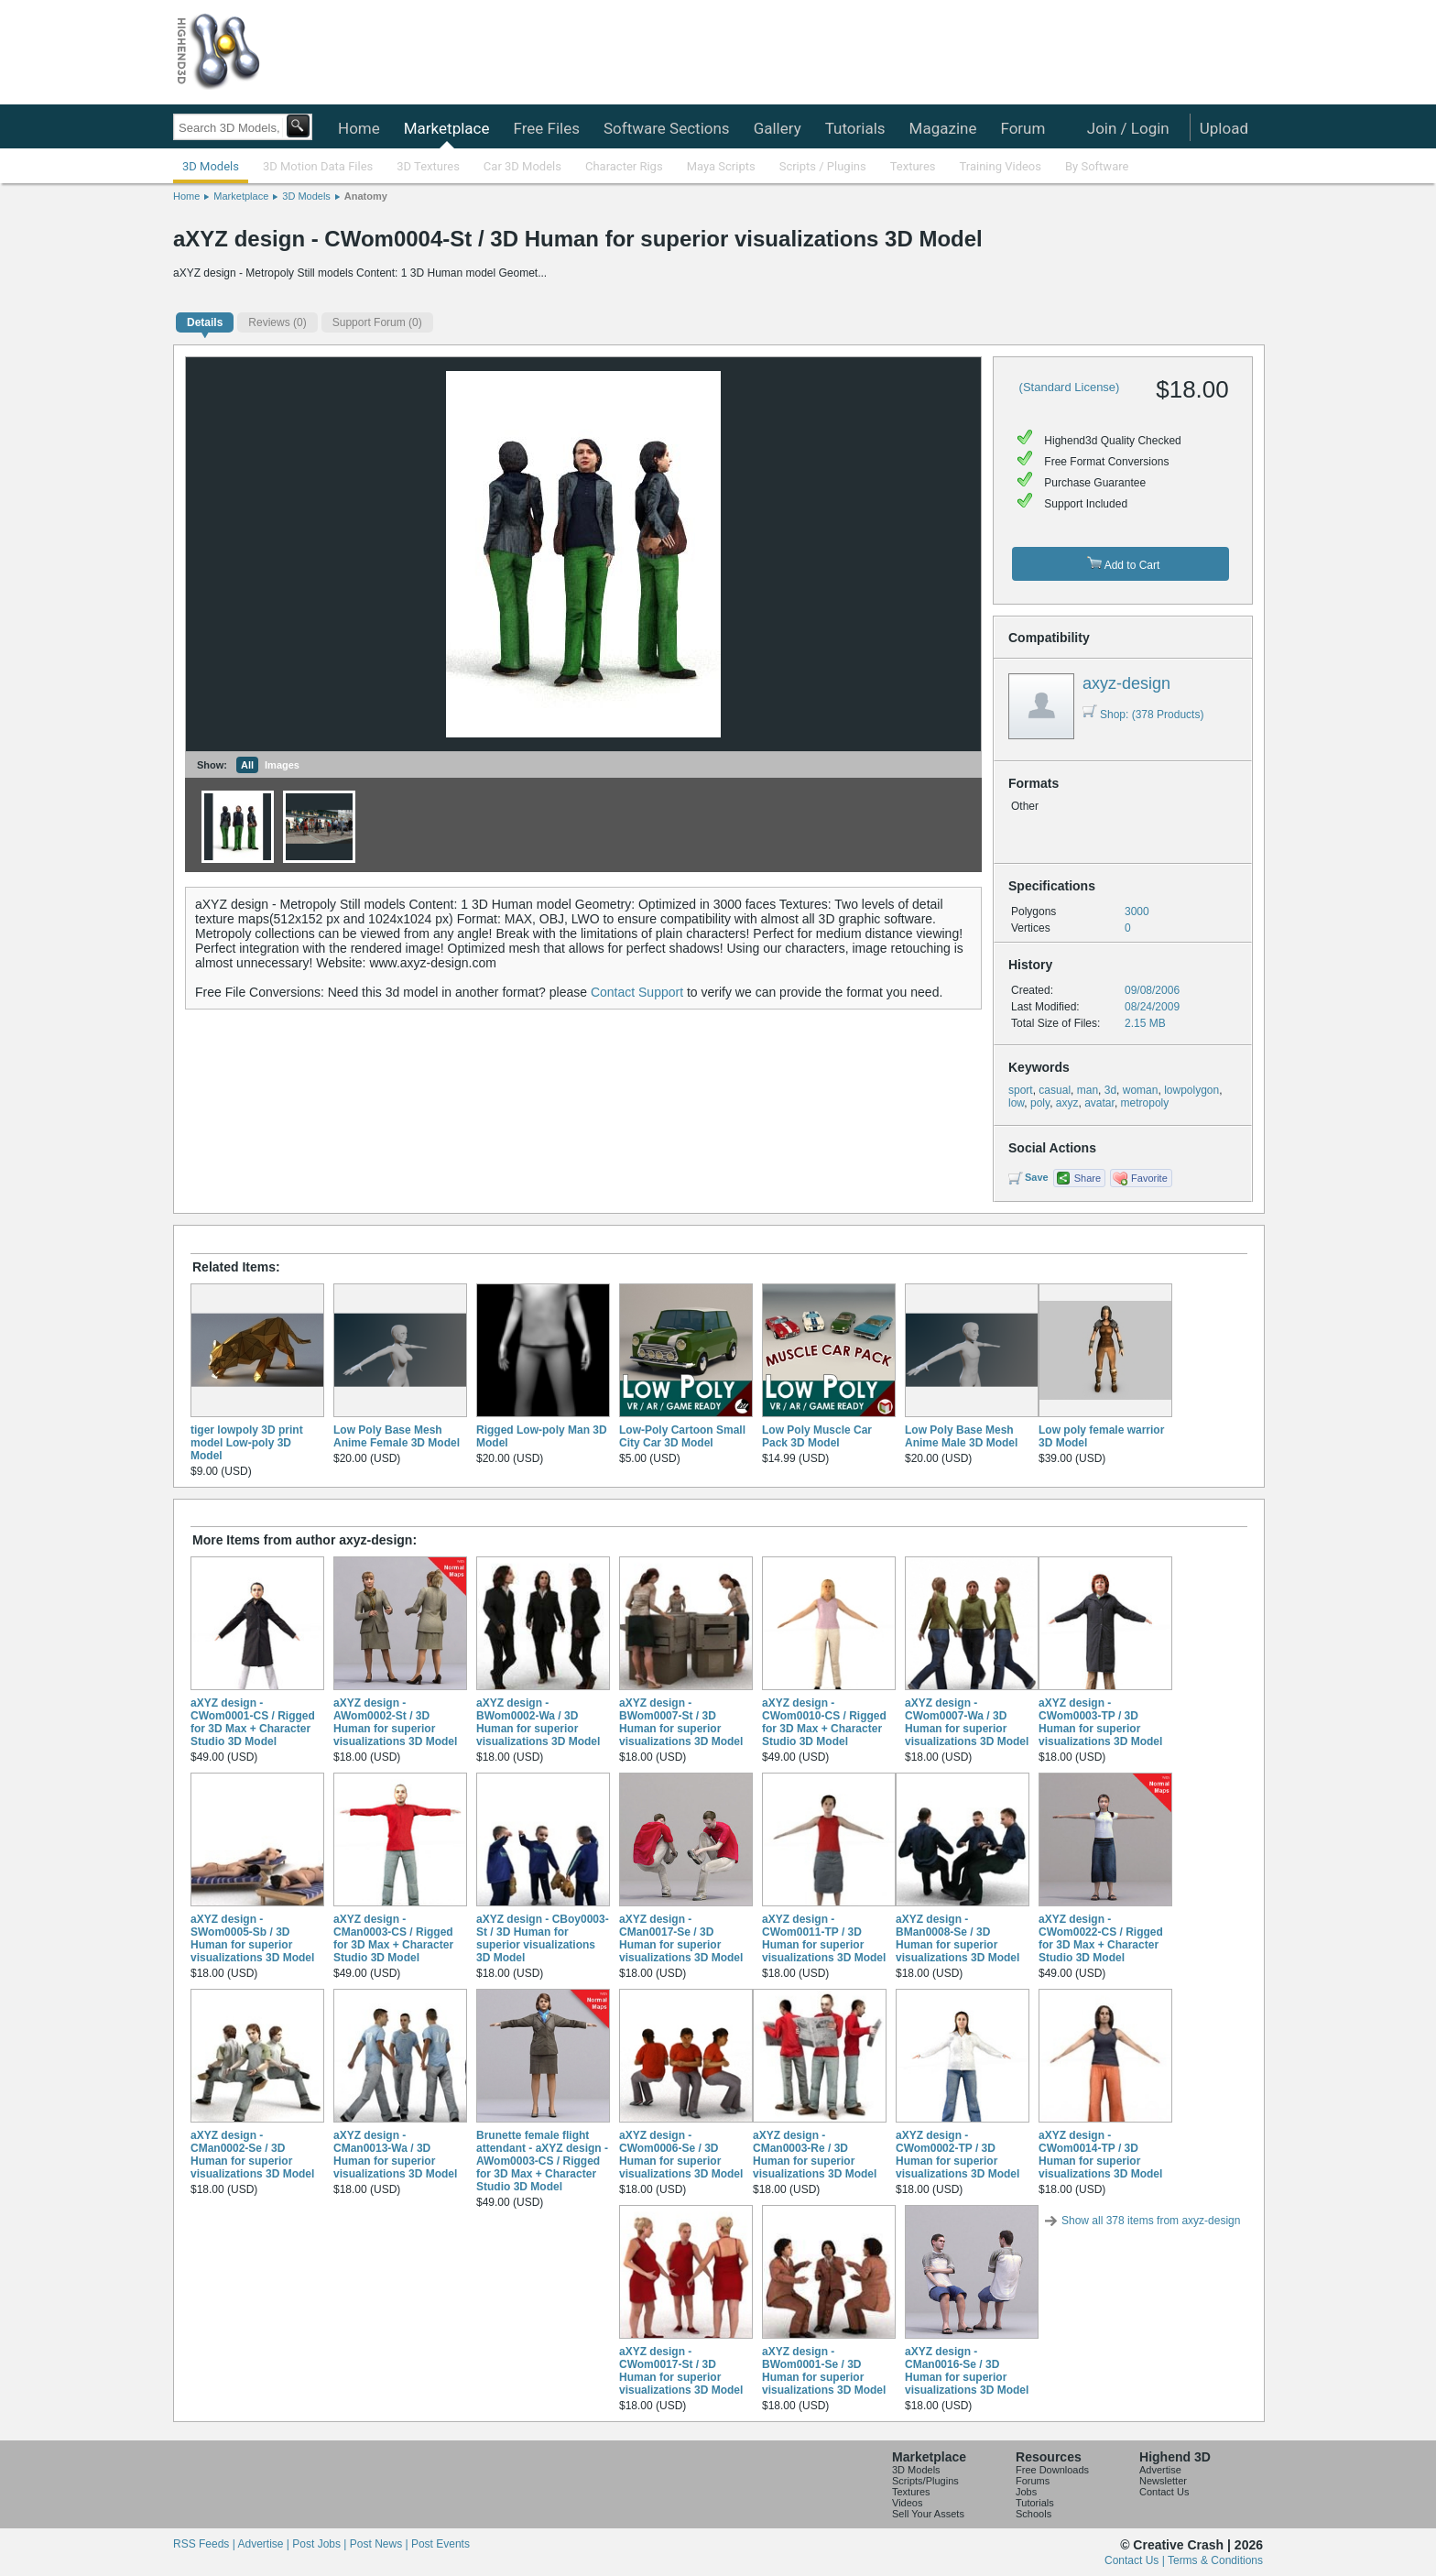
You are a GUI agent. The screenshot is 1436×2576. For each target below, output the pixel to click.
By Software (1096, 166)
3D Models (210, 166)
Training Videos (1000, 166)
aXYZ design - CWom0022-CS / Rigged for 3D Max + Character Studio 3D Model (1101, 1938)
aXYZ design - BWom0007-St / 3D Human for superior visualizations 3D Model (681, 1722)
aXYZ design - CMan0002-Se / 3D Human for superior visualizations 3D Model (252, 2154)
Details (205, 322)
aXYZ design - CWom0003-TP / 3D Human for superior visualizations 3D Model (1100, 1722)
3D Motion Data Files (318, 166)
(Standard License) (1069, 387)
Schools (1033, 2513)
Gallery (777, 128)
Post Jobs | (320, 2544)
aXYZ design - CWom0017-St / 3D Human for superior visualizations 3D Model (681, 2370)
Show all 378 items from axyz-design (1150, 2220)
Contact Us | (1136, 2560)
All (247, 764)
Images (282, 764)
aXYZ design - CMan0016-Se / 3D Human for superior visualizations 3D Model (966, 2370)
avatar (1099, 1103)
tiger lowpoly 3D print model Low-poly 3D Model (246, 1443)
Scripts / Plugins (822, 166)
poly (1040, 1103)
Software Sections (667, 128)
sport (1020, 1090)
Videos (907, 2502)
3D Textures (428, 166)
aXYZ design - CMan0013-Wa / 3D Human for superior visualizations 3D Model (395, 2154)
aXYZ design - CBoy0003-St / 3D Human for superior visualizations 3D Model (542, 1938)
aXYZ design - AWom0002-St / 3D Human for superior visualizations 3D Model (395, 1722)
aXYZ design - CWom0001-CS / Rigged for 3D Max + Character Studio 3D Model (252, 1722)
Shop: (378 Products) (1142, 714)
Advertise (1160, 2469)
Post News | (380, 2544)
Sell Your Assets (928, 2513)
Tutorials (855, 128)
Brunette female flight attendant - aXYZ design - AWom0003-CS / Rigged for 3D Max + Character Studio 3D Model (542, 2161)
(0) (277, 322)
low (1016, 1103)
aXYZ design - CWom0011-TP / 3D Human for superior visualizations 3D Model (824, 1938)
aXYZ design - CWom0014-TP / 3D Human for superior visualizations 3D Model (1100, 2154)
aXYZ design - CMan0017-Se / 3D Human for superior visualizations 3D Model (681, 1938)
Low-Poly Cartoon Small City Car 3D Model (682, 1436)
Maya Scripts (721, 166)
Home (359, 128)
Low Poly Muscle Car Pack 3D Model (817, 1436)
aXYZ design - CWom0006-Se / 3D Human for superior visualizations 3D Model (681, 2154)
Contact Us (1164, 2491)
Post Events (440, 2544)
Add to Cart (1123, 564)
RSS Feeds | (205, 2544)
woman (1141, 1090)
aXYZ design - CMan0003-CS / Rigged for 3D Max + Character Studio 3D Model (393, 1938)
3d (1110, 1090)
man (1087, 1090)
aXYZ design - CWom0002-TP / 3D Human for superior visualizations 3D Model (957, 2154)
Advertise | (264, 2544)
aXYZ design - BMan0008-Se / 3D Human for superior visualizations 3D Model (957, 1938)
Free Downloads (1052, 2469)
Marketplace (447, 128)
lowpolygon (1191, 1090)
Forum (1022, 128)
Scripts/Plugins (925, 2480)
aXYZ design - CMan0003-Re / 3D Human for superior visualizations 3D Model (814, 2154)
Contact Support (637, 992)
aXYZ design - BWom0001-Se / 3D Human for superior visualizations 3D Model (824, 2370)
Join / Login (1128, 128)
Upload (1224, 128)
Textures (913, 166)
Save (1037, 1177)
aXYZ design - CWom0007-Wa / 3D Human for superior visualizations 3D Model (966, 1722)
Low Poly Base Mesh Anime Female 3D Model (396, 1436)
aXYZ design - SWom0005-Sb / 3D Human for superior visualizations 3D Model (252, 1938)
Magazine (943, 128)
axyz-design (1126, 683)
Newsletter (1163, 2480)
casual (1055, 1090)
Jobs (1026, 2491)
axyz (1067, 1103)
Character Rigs (624, 166)
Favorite (1149, 1178)
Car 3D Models (522, 166)
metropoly (1145, 1103)
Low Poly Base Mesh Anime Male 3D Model (961, 1436)
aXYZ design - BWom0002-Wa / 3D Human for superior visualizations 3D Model (538, 1722)
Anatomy (365, 196)
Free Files (546, 128)
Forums (1033, 2480)
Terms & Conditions (1215, 2560)
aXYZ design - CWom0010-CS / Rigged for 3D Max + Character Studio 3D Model (824, 1722)
